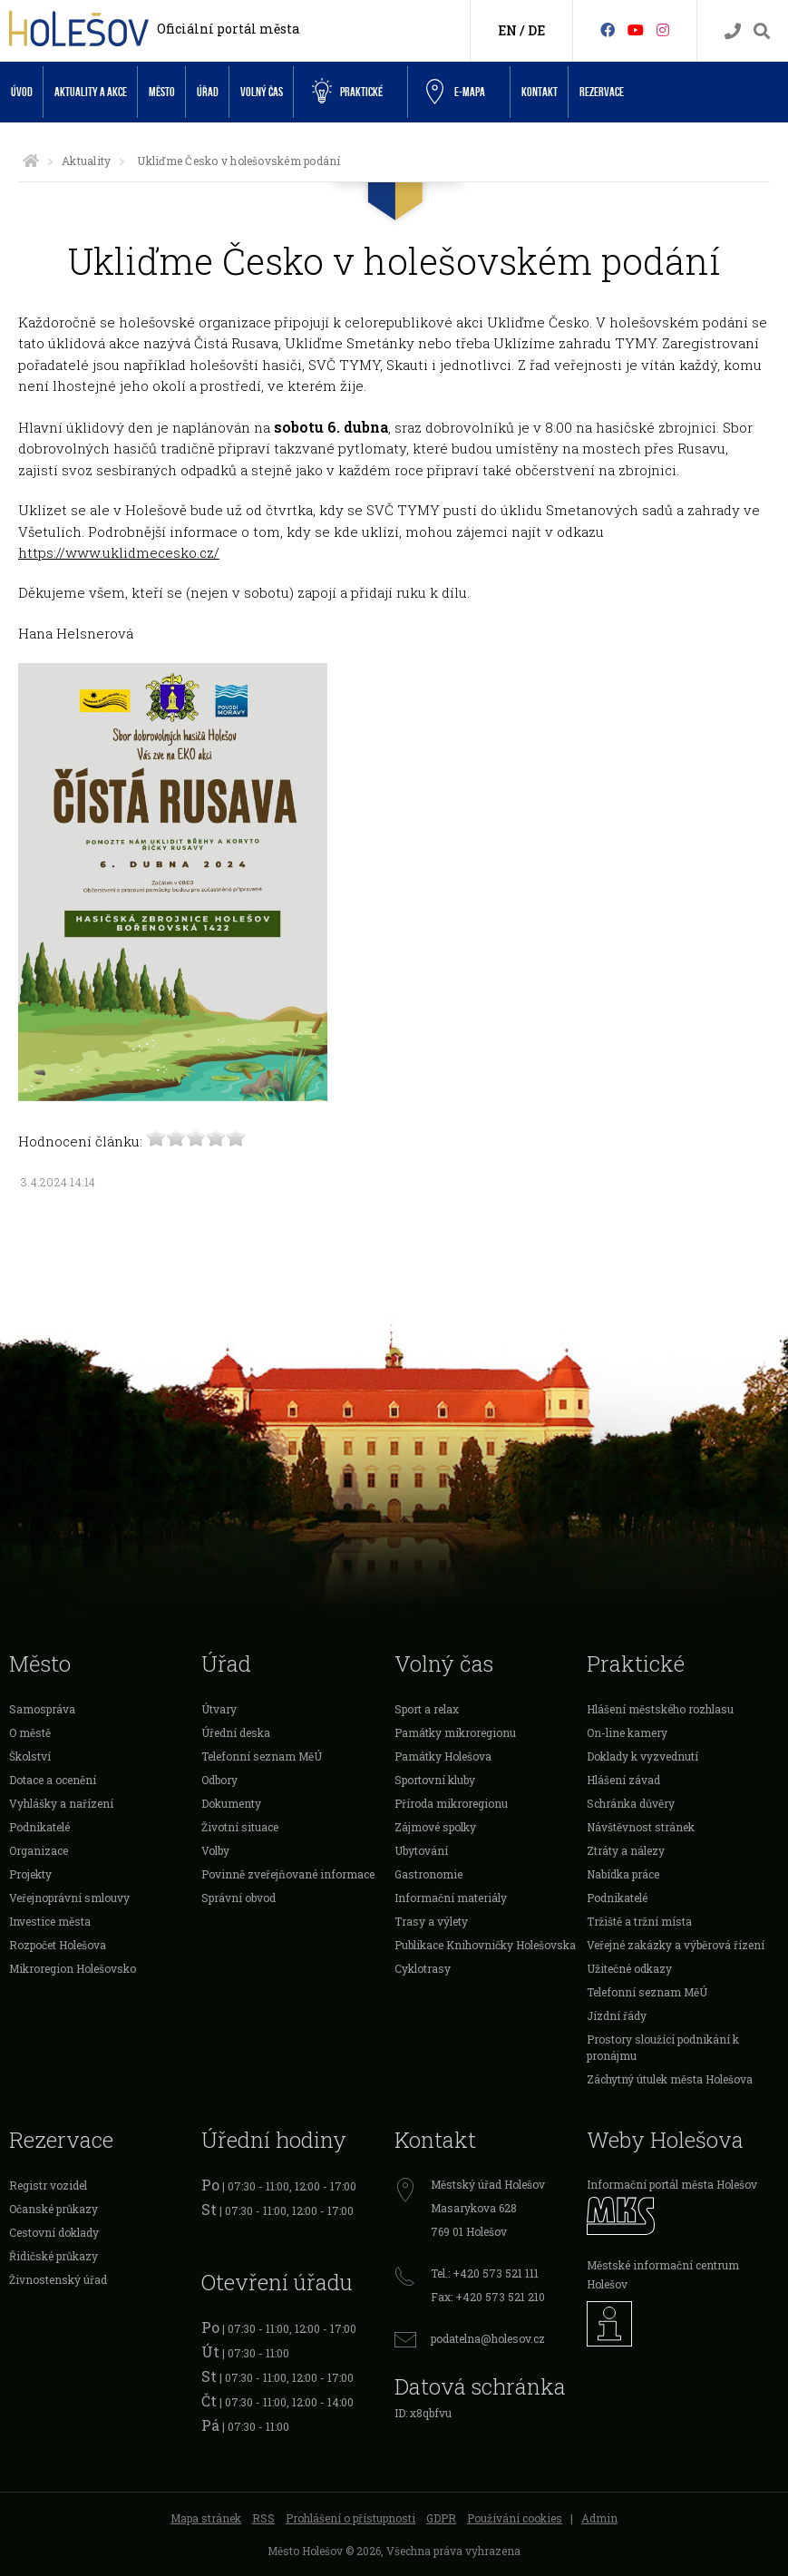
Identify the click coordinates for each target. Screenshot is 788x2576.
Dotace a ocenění (52, 1779)
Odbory (219, 1779)
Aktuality (86, 160)
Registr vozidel (48, 2185)
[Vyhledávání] (762, 31)
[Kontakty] (733, 31)
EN (507, 30)
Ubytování (421, 1850)
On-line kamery (627, 1732)
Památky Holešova (442, 1756)
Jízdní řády (617, 2015)
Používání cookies (514, 2518)
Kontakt (539, 92)
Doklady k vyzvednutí (642, 1756)
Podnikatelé (39, 1827)
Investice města (50, 1921)
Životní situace (239, 1827)
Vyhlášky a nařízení (61, 1803)
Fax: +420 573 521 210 (488, 2296)
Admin (599, 2518)
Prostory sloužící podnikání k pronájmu (663, 2047)
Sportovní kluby (434, 1779)
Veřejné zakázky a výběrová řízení (675, 1944)
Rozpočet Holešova (57, 1944)
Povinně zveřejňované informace (288, 1874)
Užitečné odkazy (629, 1968)
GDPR (441, 2518)
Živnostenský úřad (58, 2279)
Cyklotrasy (422, 1968)
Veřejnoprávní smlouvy (69, 1897)
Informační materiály (450, 1897)
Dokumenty (231, 1803)
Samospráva (42, 1709)
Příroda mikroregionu (451, 1803)
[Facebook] (607, 29)
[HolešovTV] (635, 29)
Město (162, 92)
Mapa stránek (205, 2518)
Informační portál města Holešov (672, 2184)
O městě (30, 1732)
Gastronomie (428, 1874)
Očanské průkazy (53, 2208)
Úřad (208, 92)
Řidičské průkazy (53, 2256)
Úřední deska (235, 1732)
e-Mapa (455, 92)
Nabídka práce (623, 1874)
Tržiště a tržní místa (639, 1921)
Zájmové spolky (435, 1827)
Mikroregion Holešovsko (72, 1968)
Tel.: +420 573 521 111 (485, 2273)
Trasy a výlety (431, 1921)
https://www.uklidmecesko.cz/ (118, 552)
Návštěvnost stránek (641, 1827)
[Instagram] (663, 29)
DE (536, 30)
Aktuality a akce (90, 92)
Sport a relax (426, 1709)
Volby (215, 1850)
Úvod (22, 92)
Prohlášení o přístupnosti (350, 2518)
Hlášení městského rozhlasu (660, 1709)
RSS (263, 2518)
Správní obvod (238, 1897)
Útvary (219, 1709)
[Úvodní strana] (31, 160)
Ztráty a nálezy (626, 1850)
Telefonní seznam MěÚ (261, 1756)
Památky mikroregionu (455, 1732)
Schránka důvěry (631, 1803)
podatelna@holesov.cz (488, 2338)
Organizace (38, 1850)
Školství (30, 1756)
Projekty (30, 1874)
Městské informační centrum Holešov (663, 2274)
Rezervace (601, 92)
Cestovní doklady (54, 2232)
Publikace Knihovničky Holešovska (485, 1944)
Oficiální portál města (228, 28)
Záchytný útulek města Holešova (670, 2079)
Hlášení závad (623, 1779)
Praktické (347, 91)
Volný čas (261, 92)
